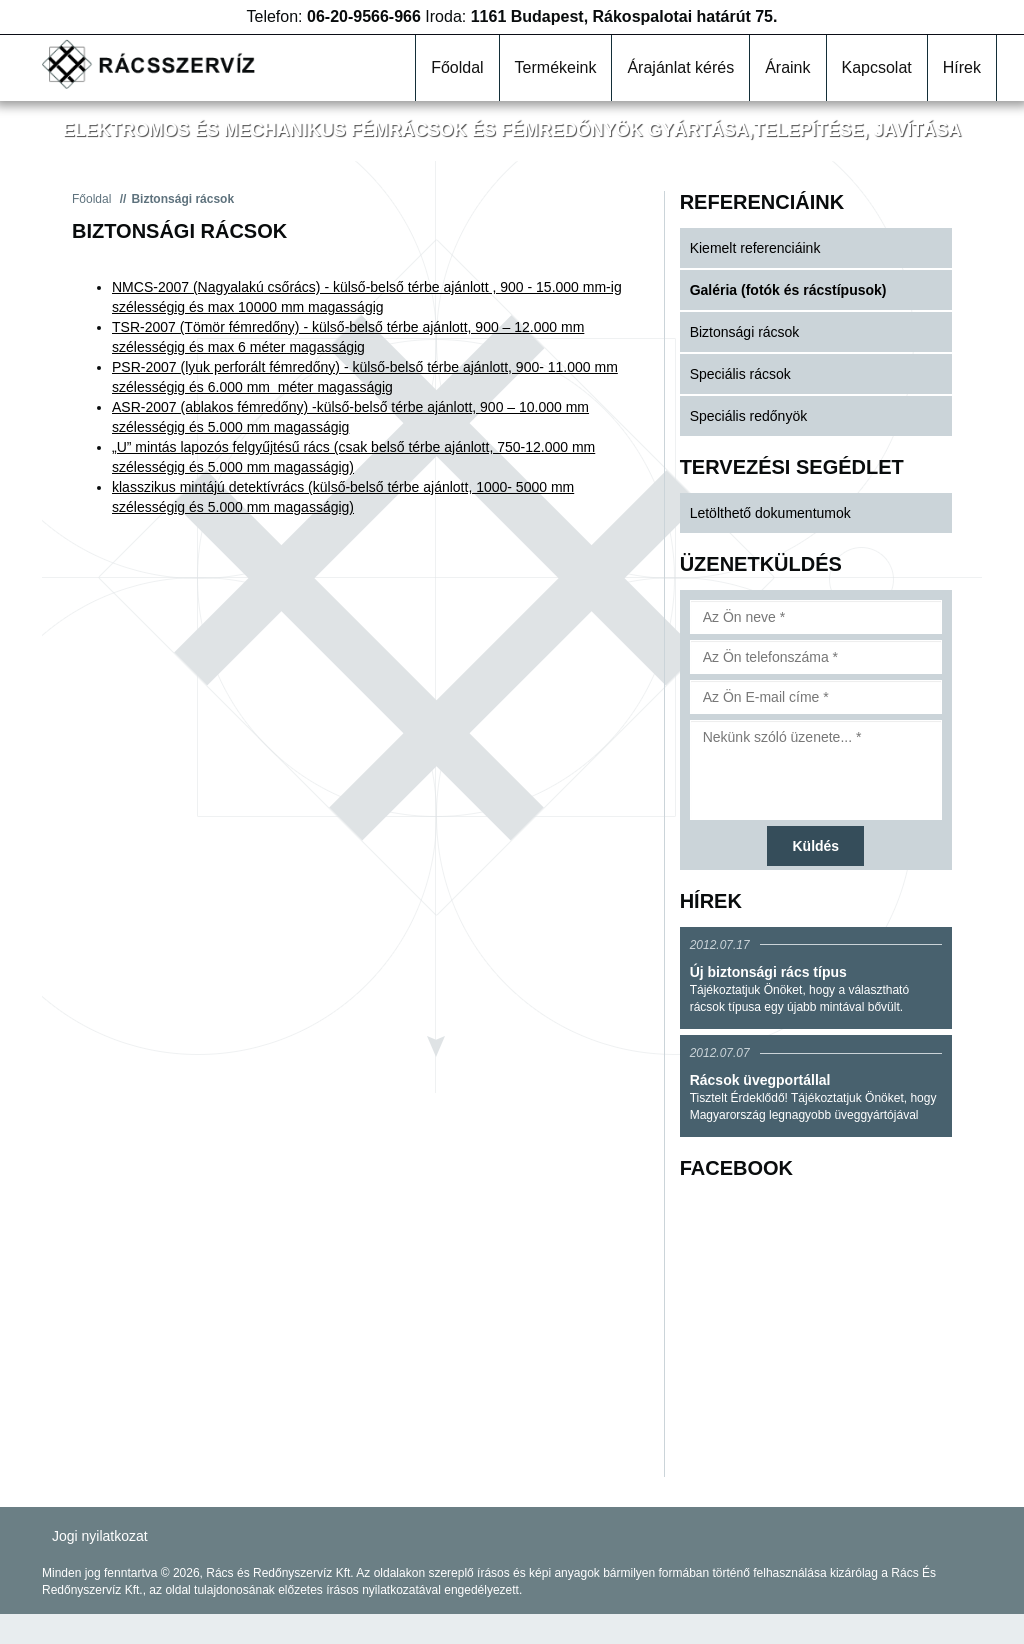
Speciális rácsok (740, 374)
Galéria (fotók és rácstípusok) (788, 290)
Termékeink (556, 67)
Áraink (787, 67)
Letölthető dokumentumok (770, 513)
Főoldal (457, 67)
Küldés (815, 846)
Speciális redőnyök (749, 416)
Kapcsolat (877, 67)
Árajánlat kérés (680, 67)
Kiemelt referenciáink (755, 248)
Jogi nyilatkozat (100, 1536)
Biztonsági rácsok (745, 332)
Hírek (962, 67)
